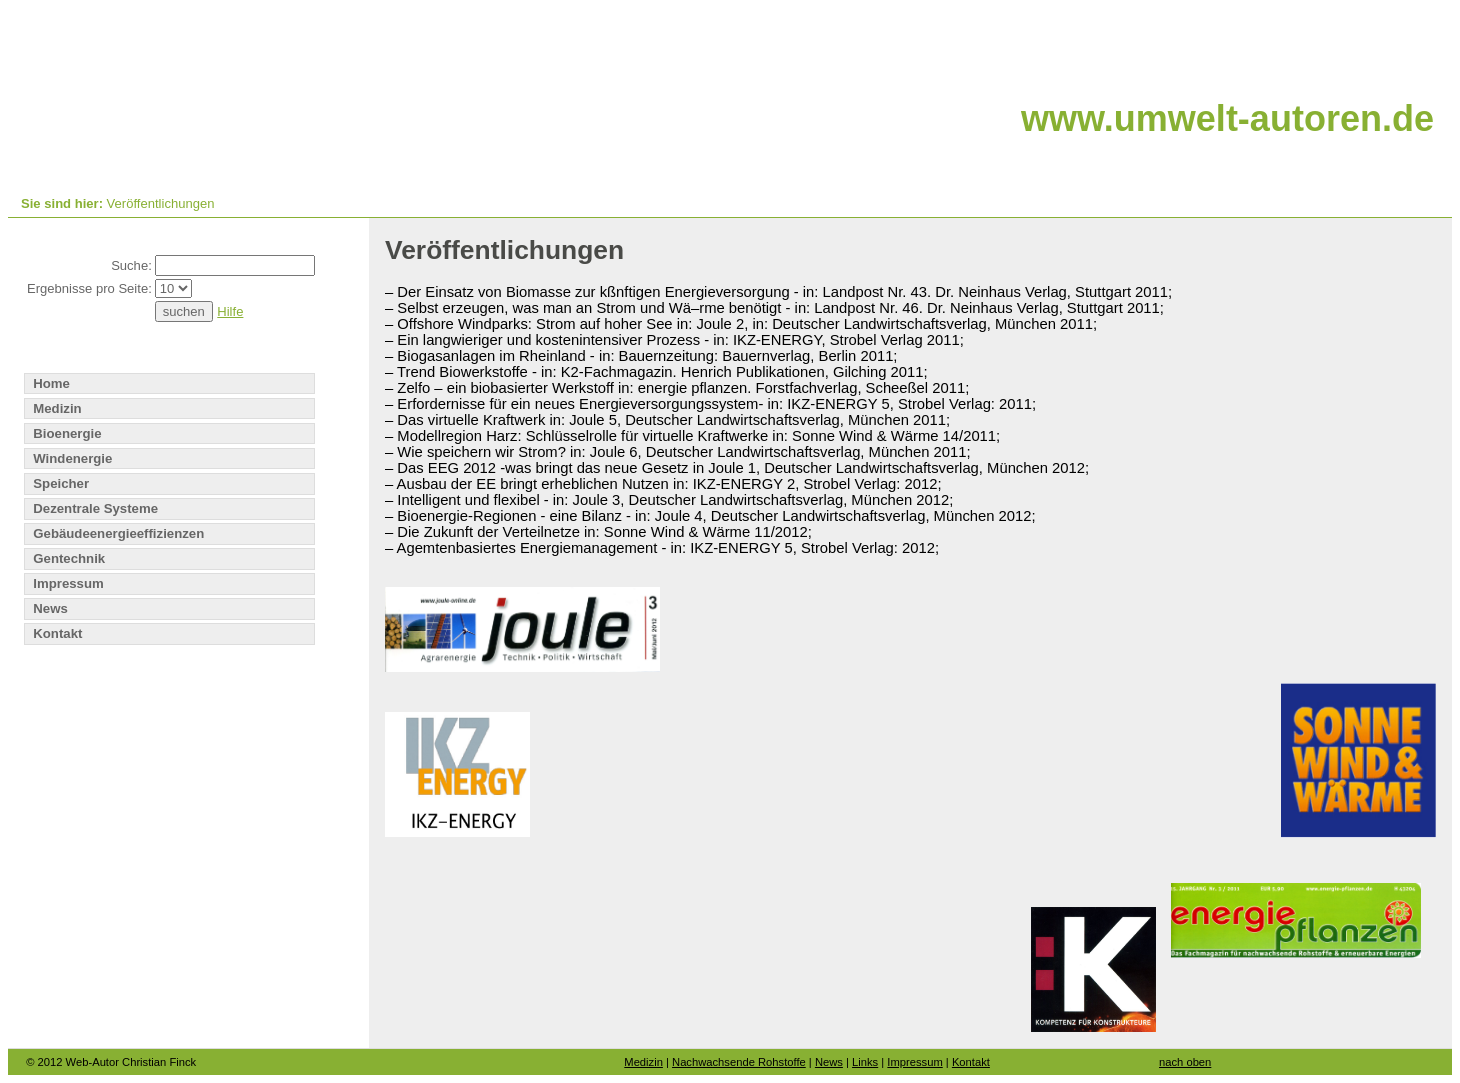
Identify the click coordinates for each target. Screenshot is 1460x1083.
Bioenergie (67, 433)
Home (51, 383)
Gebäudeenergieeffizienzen (118, 533)
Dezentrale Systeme (95, 508)
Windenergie (72, 458)
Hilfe (230, 311)
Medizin (57, 408)
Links (865, 1062)
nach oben (1185, 1062)
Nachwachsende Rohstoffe (739, 1062)
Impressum (68, 583)
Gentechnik (69, 558)
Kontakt (57, 633)
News (50, 608)
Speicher (61, 483)
